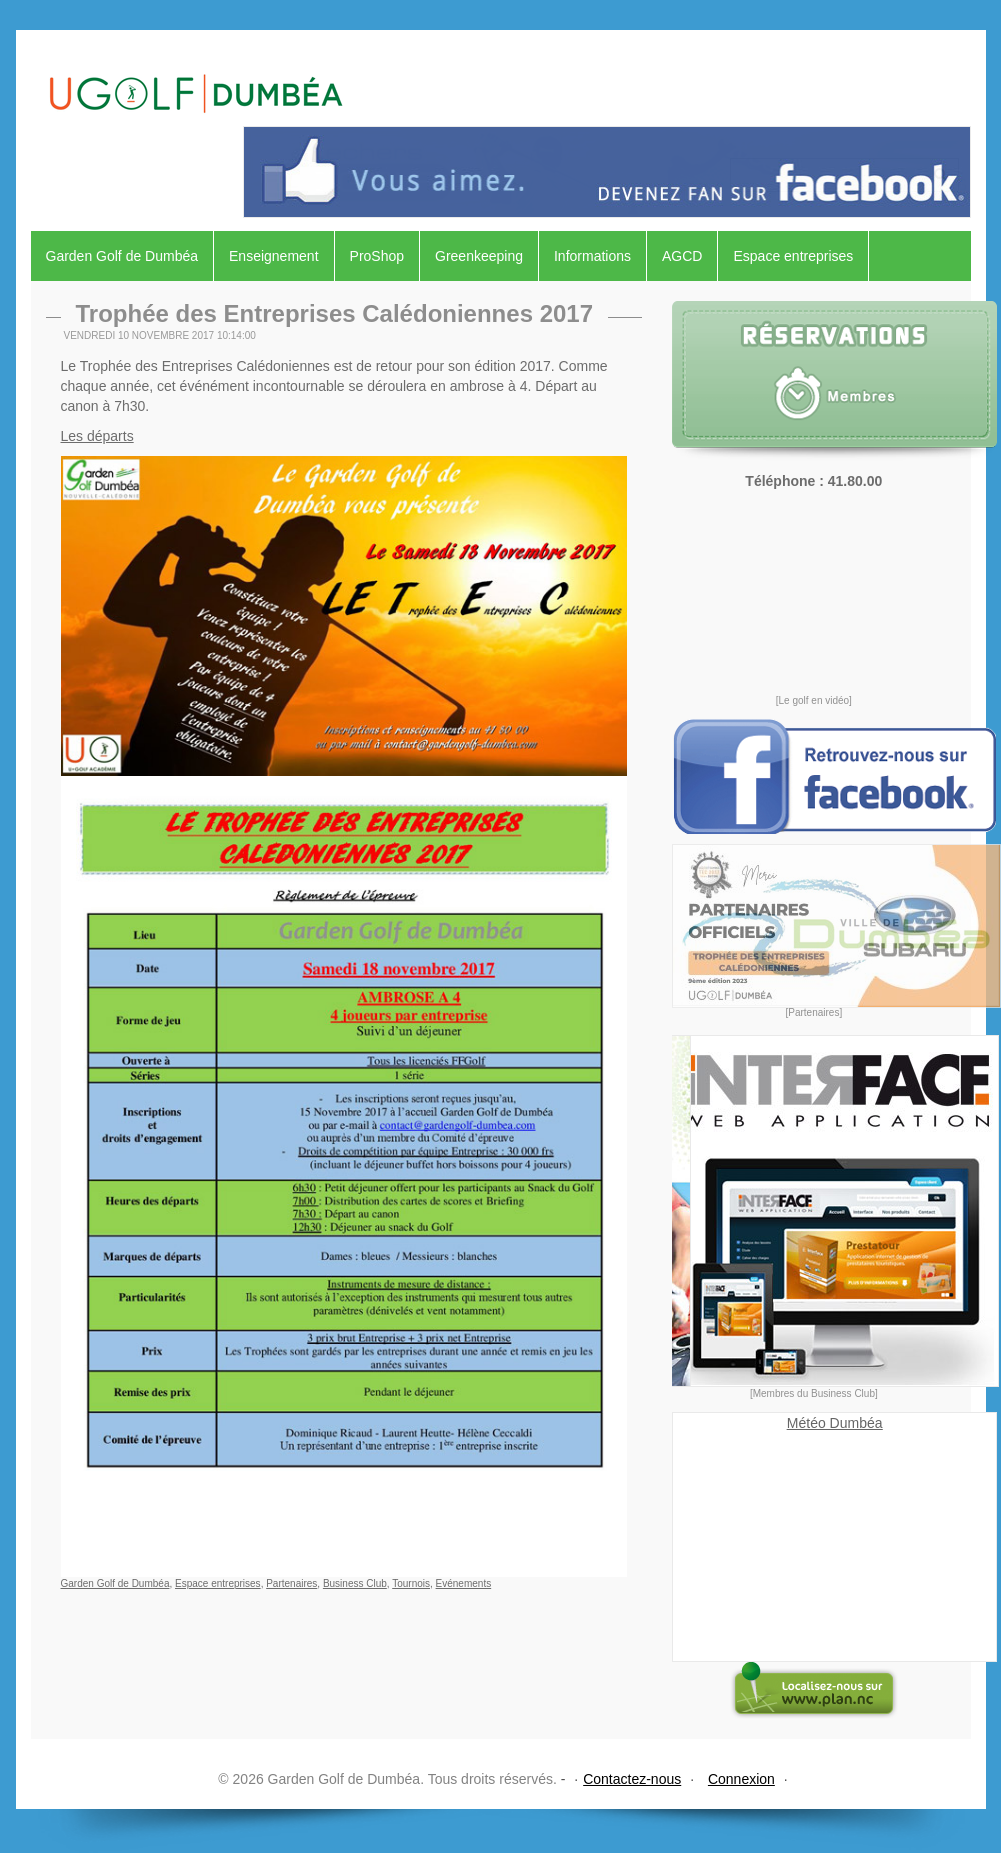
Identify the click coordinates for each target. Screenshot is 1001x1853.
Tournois (411, 1583)
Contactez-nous (632, 1779)
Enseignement (274, 256)
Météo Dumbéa (835, 1423)
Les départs (97, 436)
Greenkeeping (479, 256)
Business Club (355, 1583)
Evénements (464, 1583)
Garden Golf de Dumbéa (122, 256)
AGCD (682, 256)
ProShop (377, 256)
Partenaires (291, 1583)
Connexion (741, 1779)
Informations (592, 256)
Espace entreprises (793, 256)
